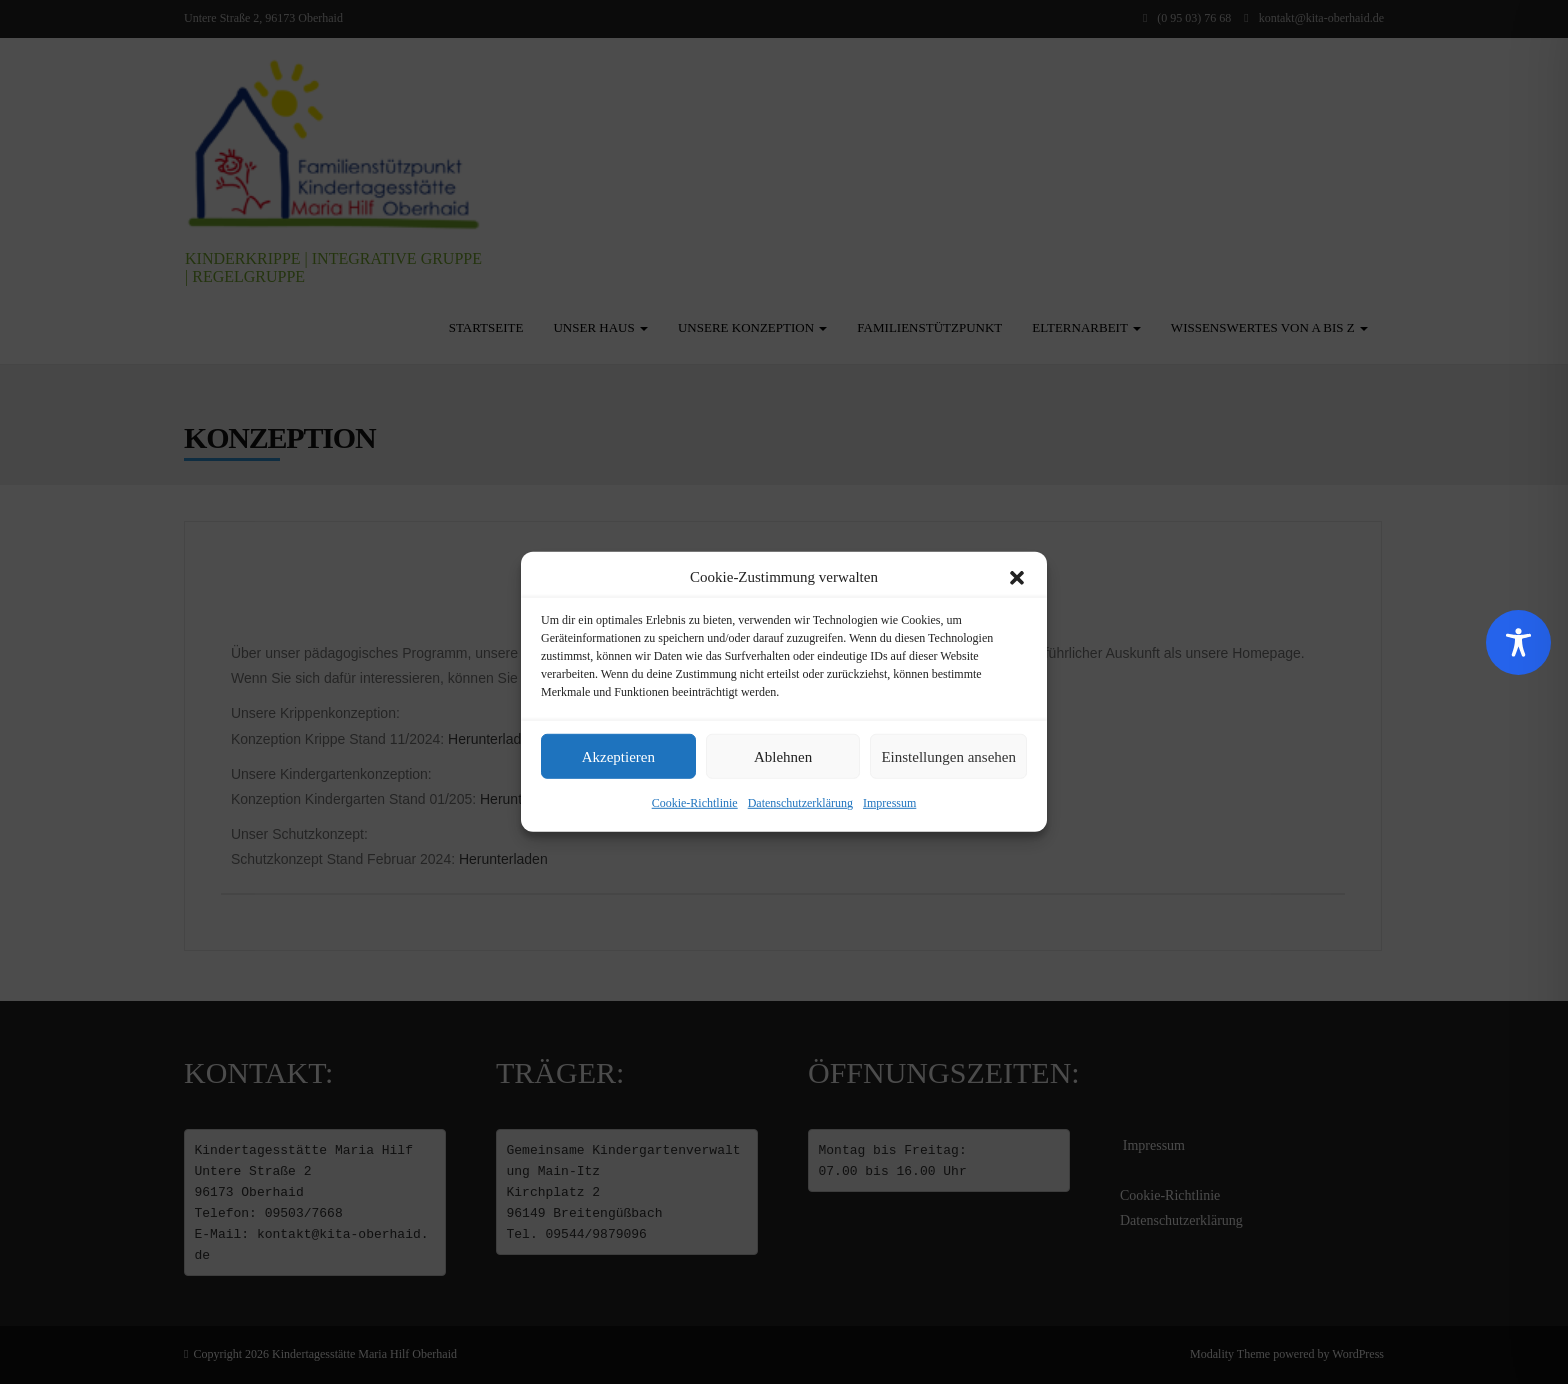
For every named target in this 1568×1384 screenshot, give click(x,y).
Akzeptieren (618, 757)
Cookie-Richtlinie (695, 803)
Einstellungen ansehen (948, 757)
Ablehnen (783, 757)
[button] (1017, 577)
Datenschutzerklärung (800, 803)
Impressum (889, 803)
